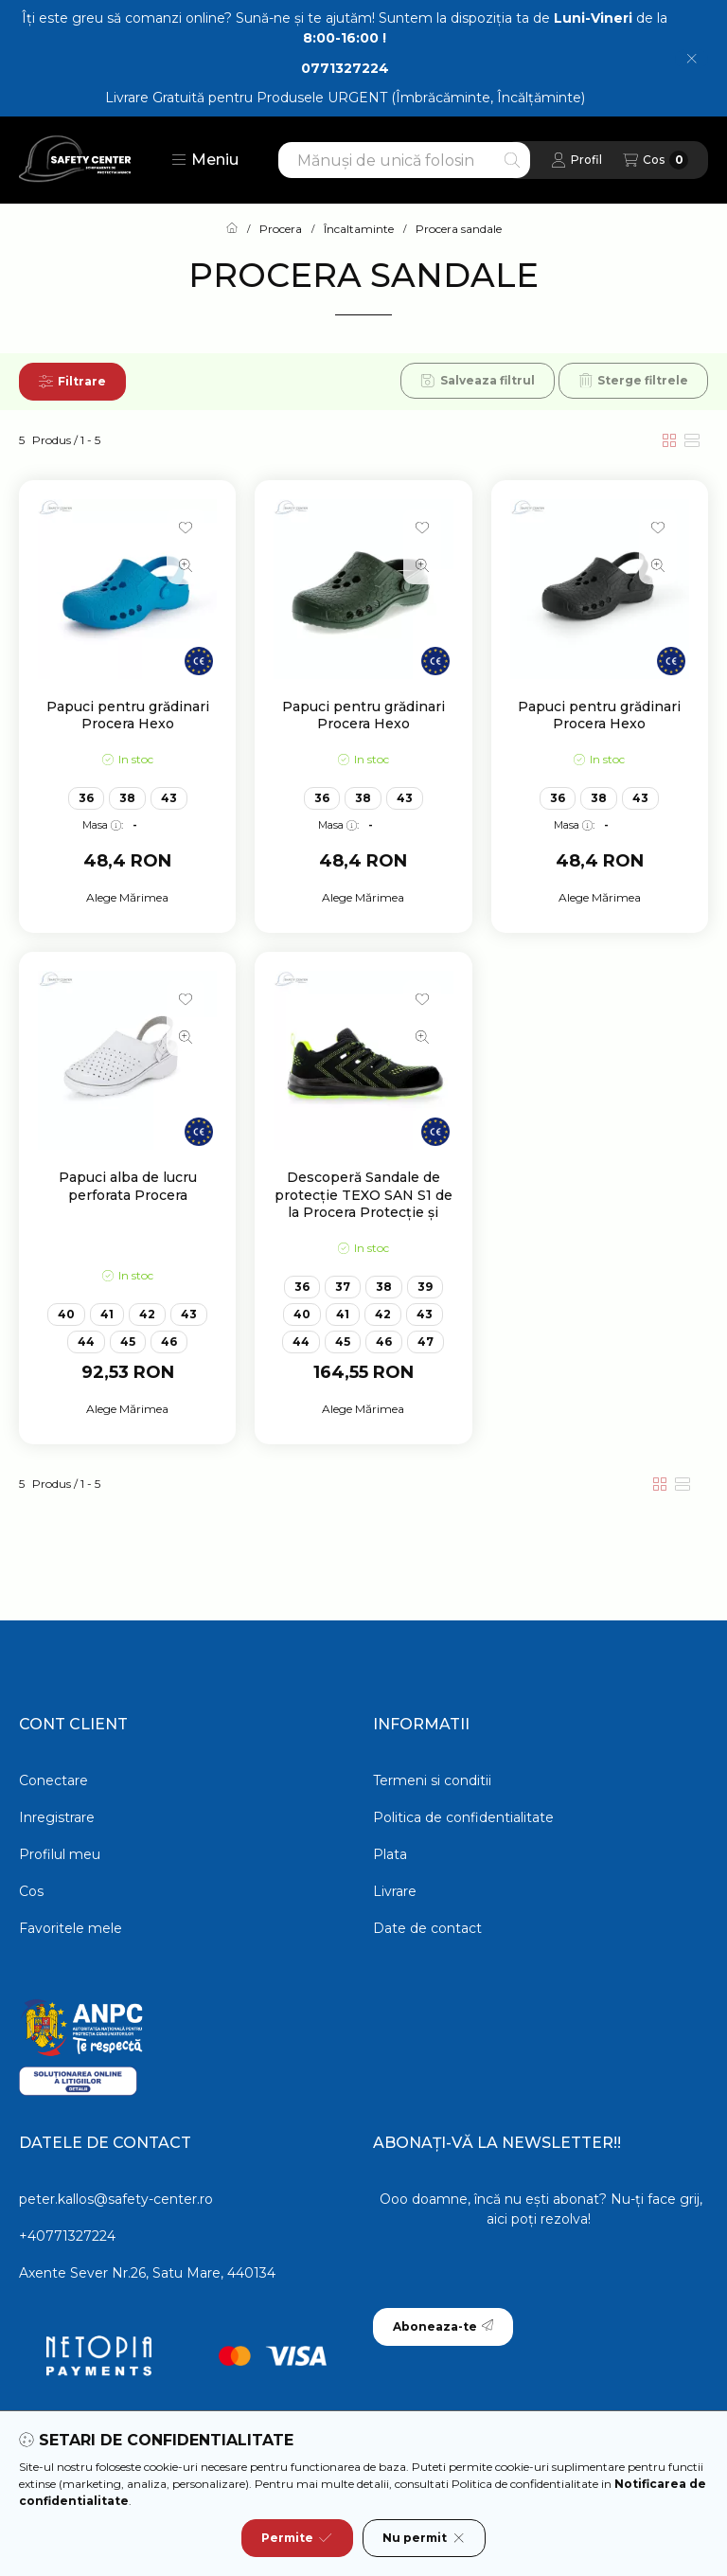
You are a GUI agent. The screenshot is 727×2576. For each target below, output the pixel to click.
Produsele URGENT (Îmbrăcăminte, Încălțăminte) (421, 97)
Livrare (395, 1891)
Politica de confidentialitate (463, 1817)
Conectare (53, 1780)
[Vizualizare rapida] (185, 565)
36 (86, 798)
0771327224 (345, 68)
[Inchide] (691, 58)
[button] (204, 160)
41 (107, 1314)
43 (169, 798)
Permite (296, 2538)
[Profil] (576, 160)
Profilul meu (59, 1854)
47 (425, 1341)
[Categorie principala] (232, 229)
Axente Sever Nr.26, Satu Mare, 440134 (147, 2272)
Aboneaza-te (443, 2326)
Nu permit (424, 2538)
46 (169, 1341)
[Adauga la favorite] (185, 527)
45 (127, 1341)
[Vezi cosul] (655, 160)
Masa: (102, 825)
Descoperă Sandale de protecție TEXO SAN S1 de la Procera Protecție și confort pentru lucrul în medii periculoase (363, 1212)
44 (86, 1341)
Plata (390, 1854)
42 (147, 1314)
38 (127, 798)
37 (342, 1286)
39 (425, 1286)
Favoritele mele (70, 1928)
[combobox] (404, 160)
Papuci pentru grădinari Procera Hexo (127, 715)
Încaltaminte (359, 229)
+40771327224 (67, 2236)
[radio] (692, 440)
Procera (280, 229)
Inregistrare (57, 1817)
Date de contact (427, 1928)
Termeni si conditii (432, 1780)
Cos (31, 1891)
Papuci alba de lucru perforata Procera (128, 1186)
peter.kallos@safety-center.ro (116, 2199)
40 (66, 1314)
